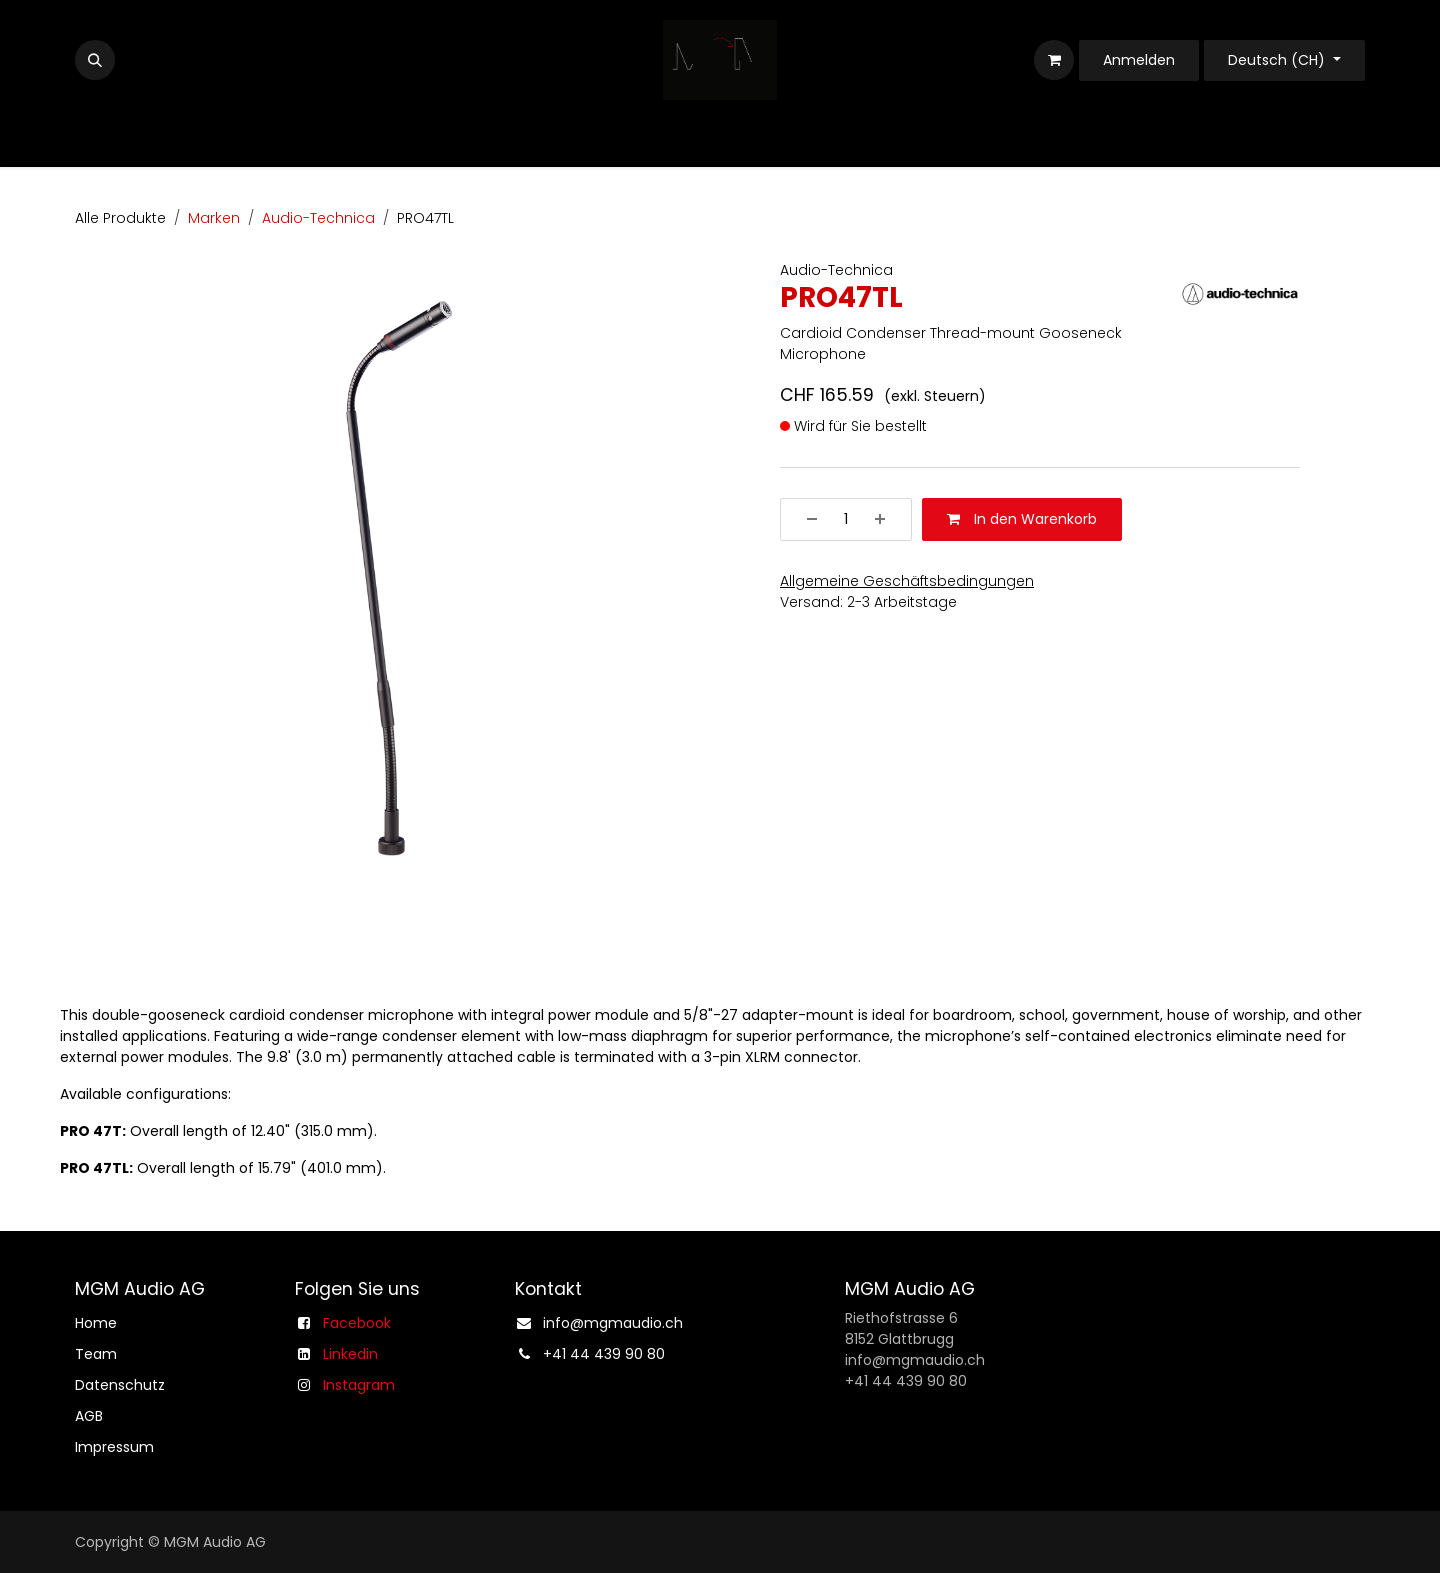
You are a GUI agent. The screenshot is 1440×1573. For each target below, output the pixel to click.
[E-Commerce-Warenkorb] (1054, 60)
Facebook (357, 1323)
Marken (214, 218)
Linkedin (350, 1354)
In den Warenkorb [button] (1022, 519)
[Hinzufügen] (887, 519)
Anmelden (1139, 60)
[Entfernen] (805, 519)
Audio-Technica (318, 218)
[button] (95, 60)
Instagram (359, 1385)
